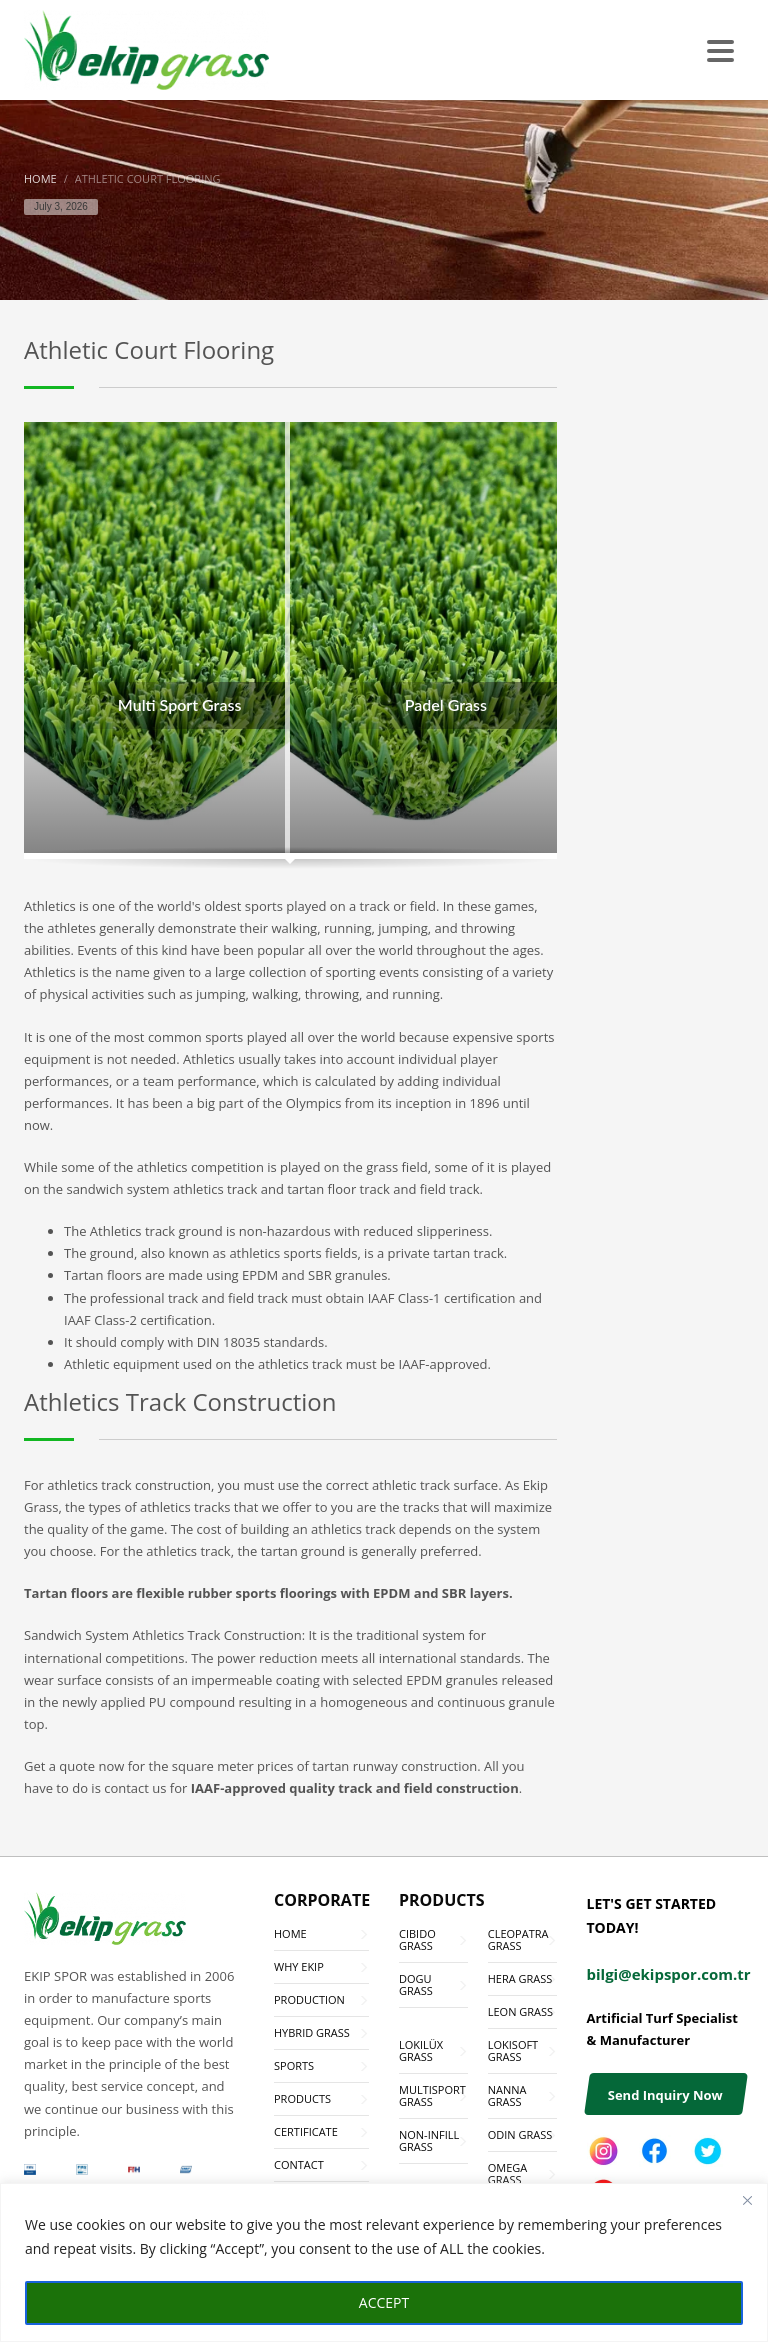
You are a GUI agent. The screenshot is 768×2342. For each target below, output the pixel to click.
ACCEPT (384, 2302)
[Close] (747, 2200)
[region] (384, 2262)
